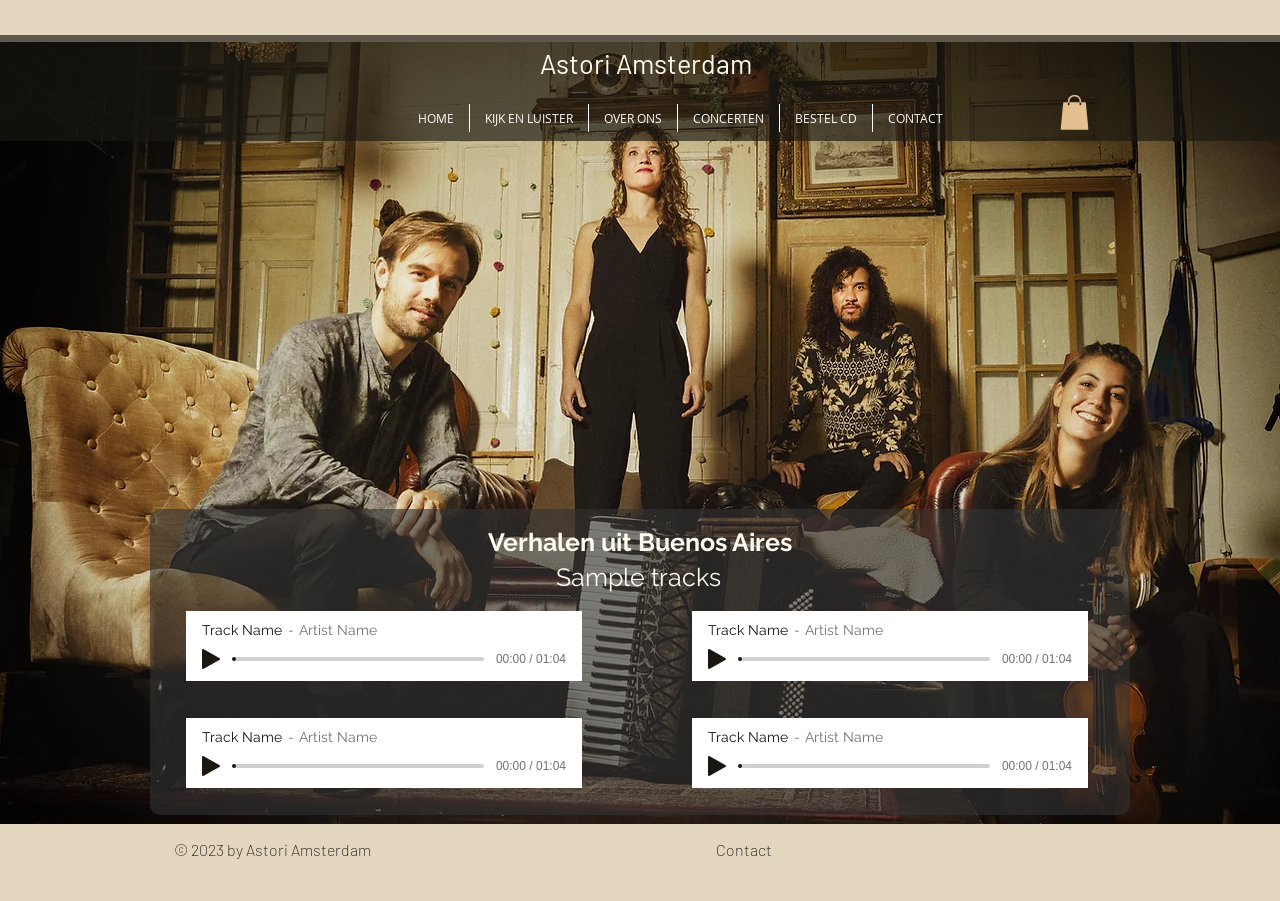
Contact (744, 849)
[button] (1074, 112)
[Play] (211, 659)
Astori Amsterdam (646, 63)
